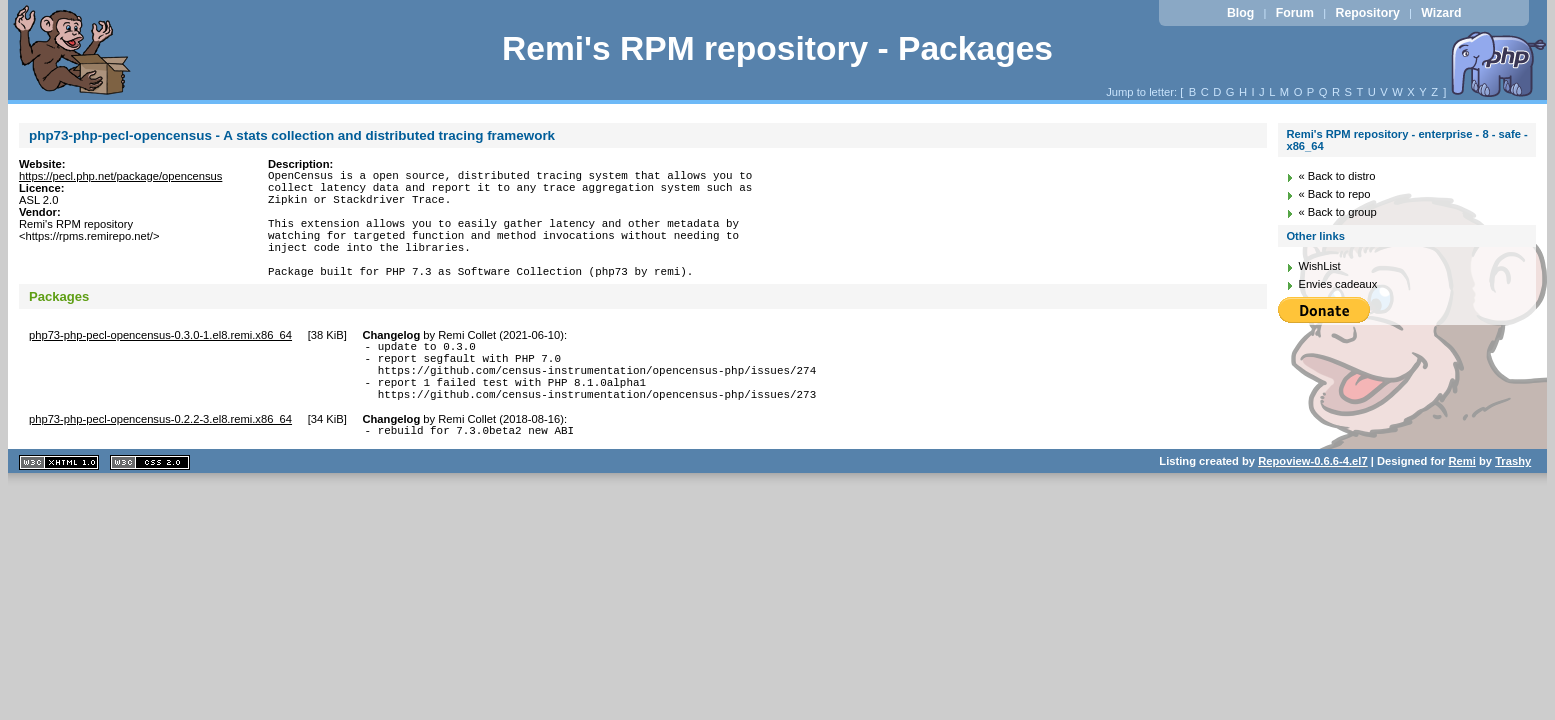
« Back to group (1337, 212)
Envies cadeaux (1337, 284)
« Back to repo (1334, 194)
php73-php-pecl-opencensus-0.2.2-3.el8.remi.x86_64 (160, 461)
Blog (1240, 13)
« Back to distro (1336, 176)
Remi (1462, 506)
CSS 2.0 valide (150, 507)
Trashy (1513, 506)
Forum (1295, 13)
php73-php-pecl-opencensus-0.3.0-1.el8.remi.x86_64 (160, 362)
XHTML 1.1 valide (59, 507)
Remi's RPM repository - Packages (777, 48)
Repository (1367, 13)
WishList (1319, 266)
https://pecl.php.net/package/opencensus (120, 176)
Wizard (1441, 13)
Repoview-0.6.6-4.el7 (1312, 506)
